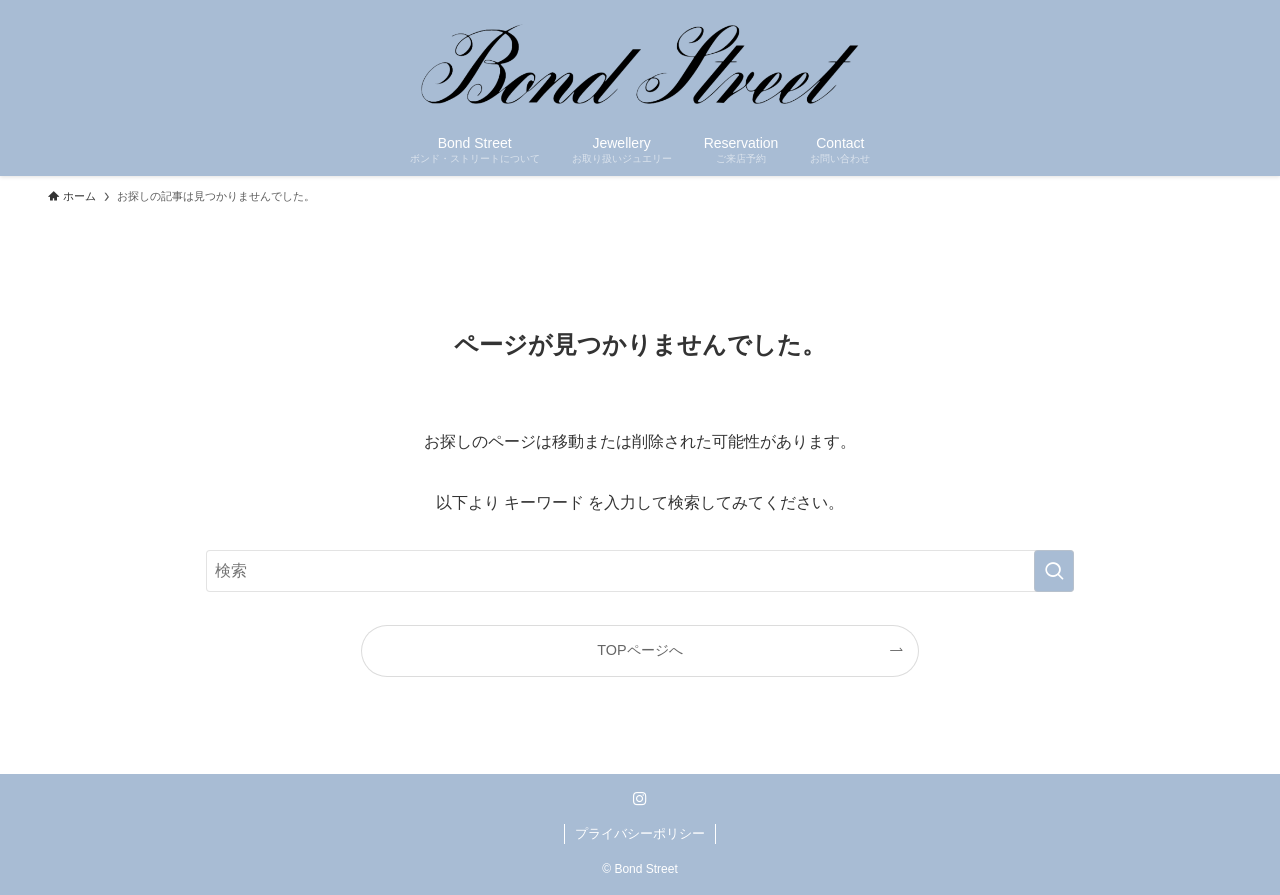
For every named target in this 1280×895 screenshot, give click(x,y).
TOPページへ (639, 650)
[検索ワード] (640, 571)
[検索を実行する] (1054, 571)
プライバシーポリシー (640, 833)
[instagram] (640, 799)
